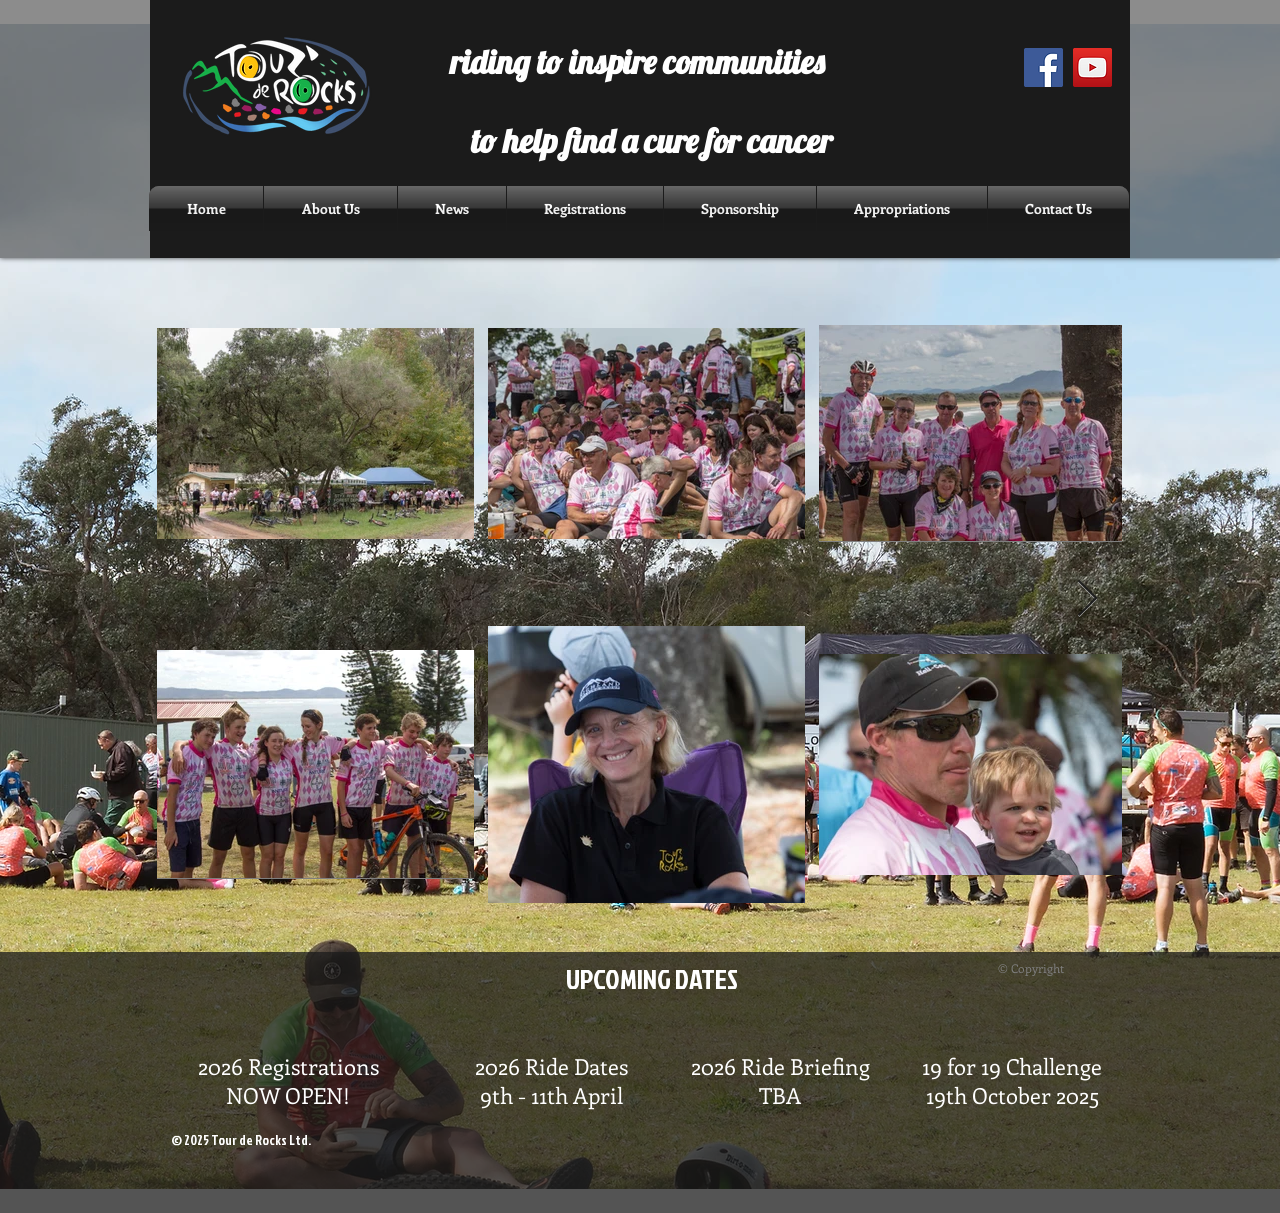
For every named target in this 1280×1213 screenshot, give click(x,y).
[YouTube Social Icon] (1092, 67)
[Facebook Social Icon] (1043, 67)
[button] (452, 208)
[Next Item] (1087, 599)
